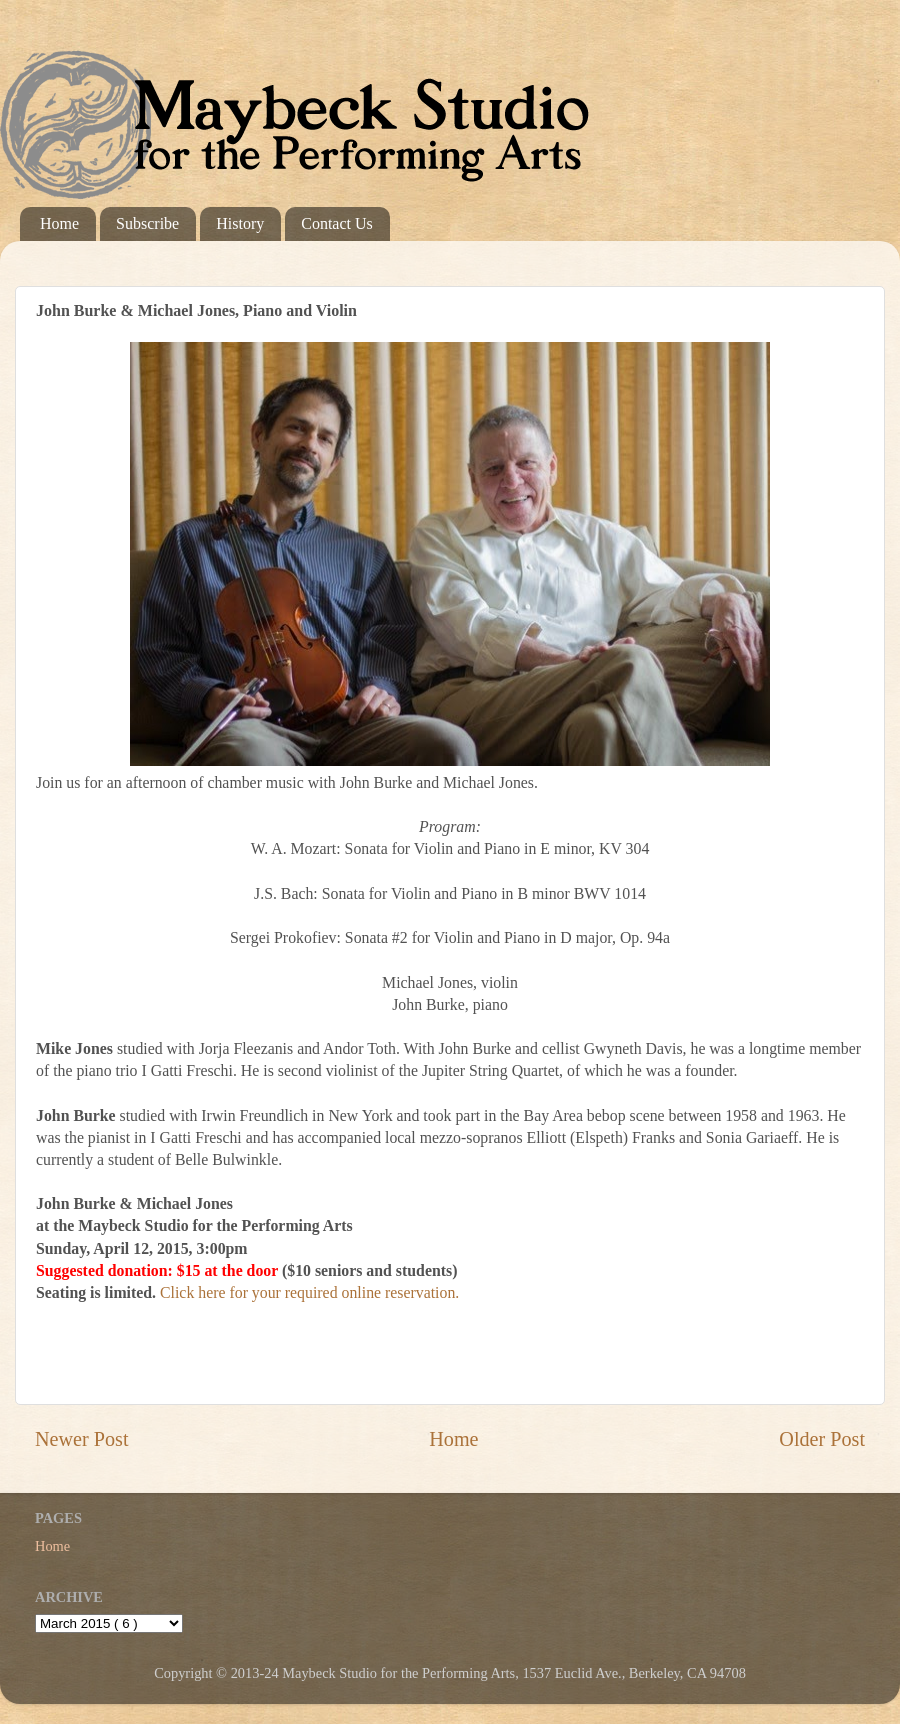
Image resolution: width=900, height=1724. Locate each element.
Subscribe (147, 223)
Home (59, 223)
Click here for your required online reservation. (309, 1292)
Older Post (822, 1439)
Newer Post (82, 1439)
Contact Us (337, 223)
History (240, 223)
